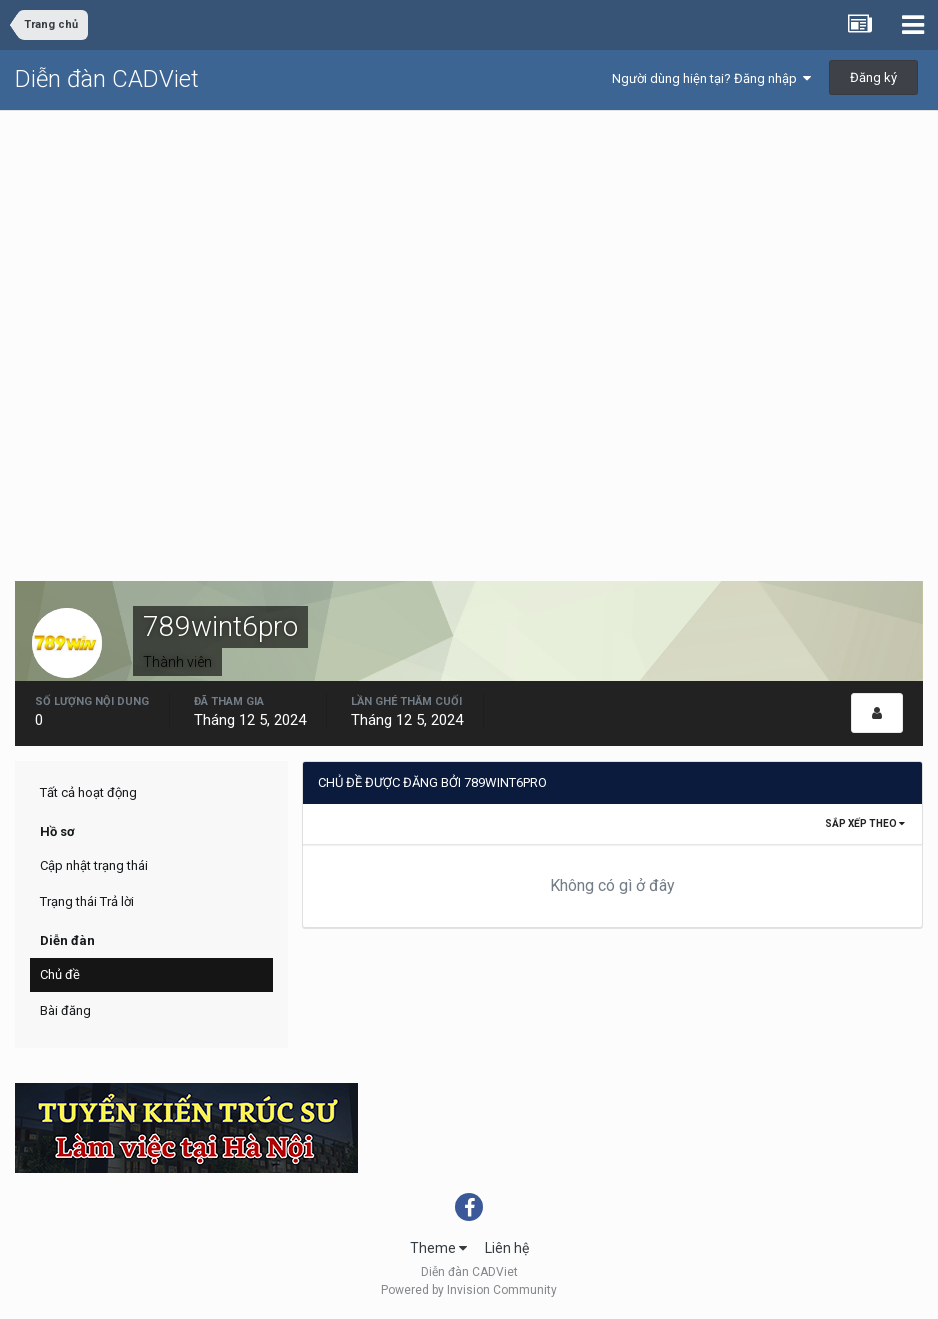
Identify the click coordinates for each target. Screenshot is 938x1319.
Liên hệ (507, 1248)
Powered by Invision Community (469, 1290)
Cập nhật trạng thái (94, 865)
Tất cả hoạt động (88, 792)
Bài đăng (65, 1010)
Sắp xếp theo (865, 823)
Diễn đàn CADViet (107, 79)
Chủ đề (60, 974)
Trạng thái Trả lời (87, 901)
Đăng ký (873, 77)
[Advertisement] (469, 261)
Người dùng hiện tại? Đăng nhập (711, 78)
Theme (438, 1248)
